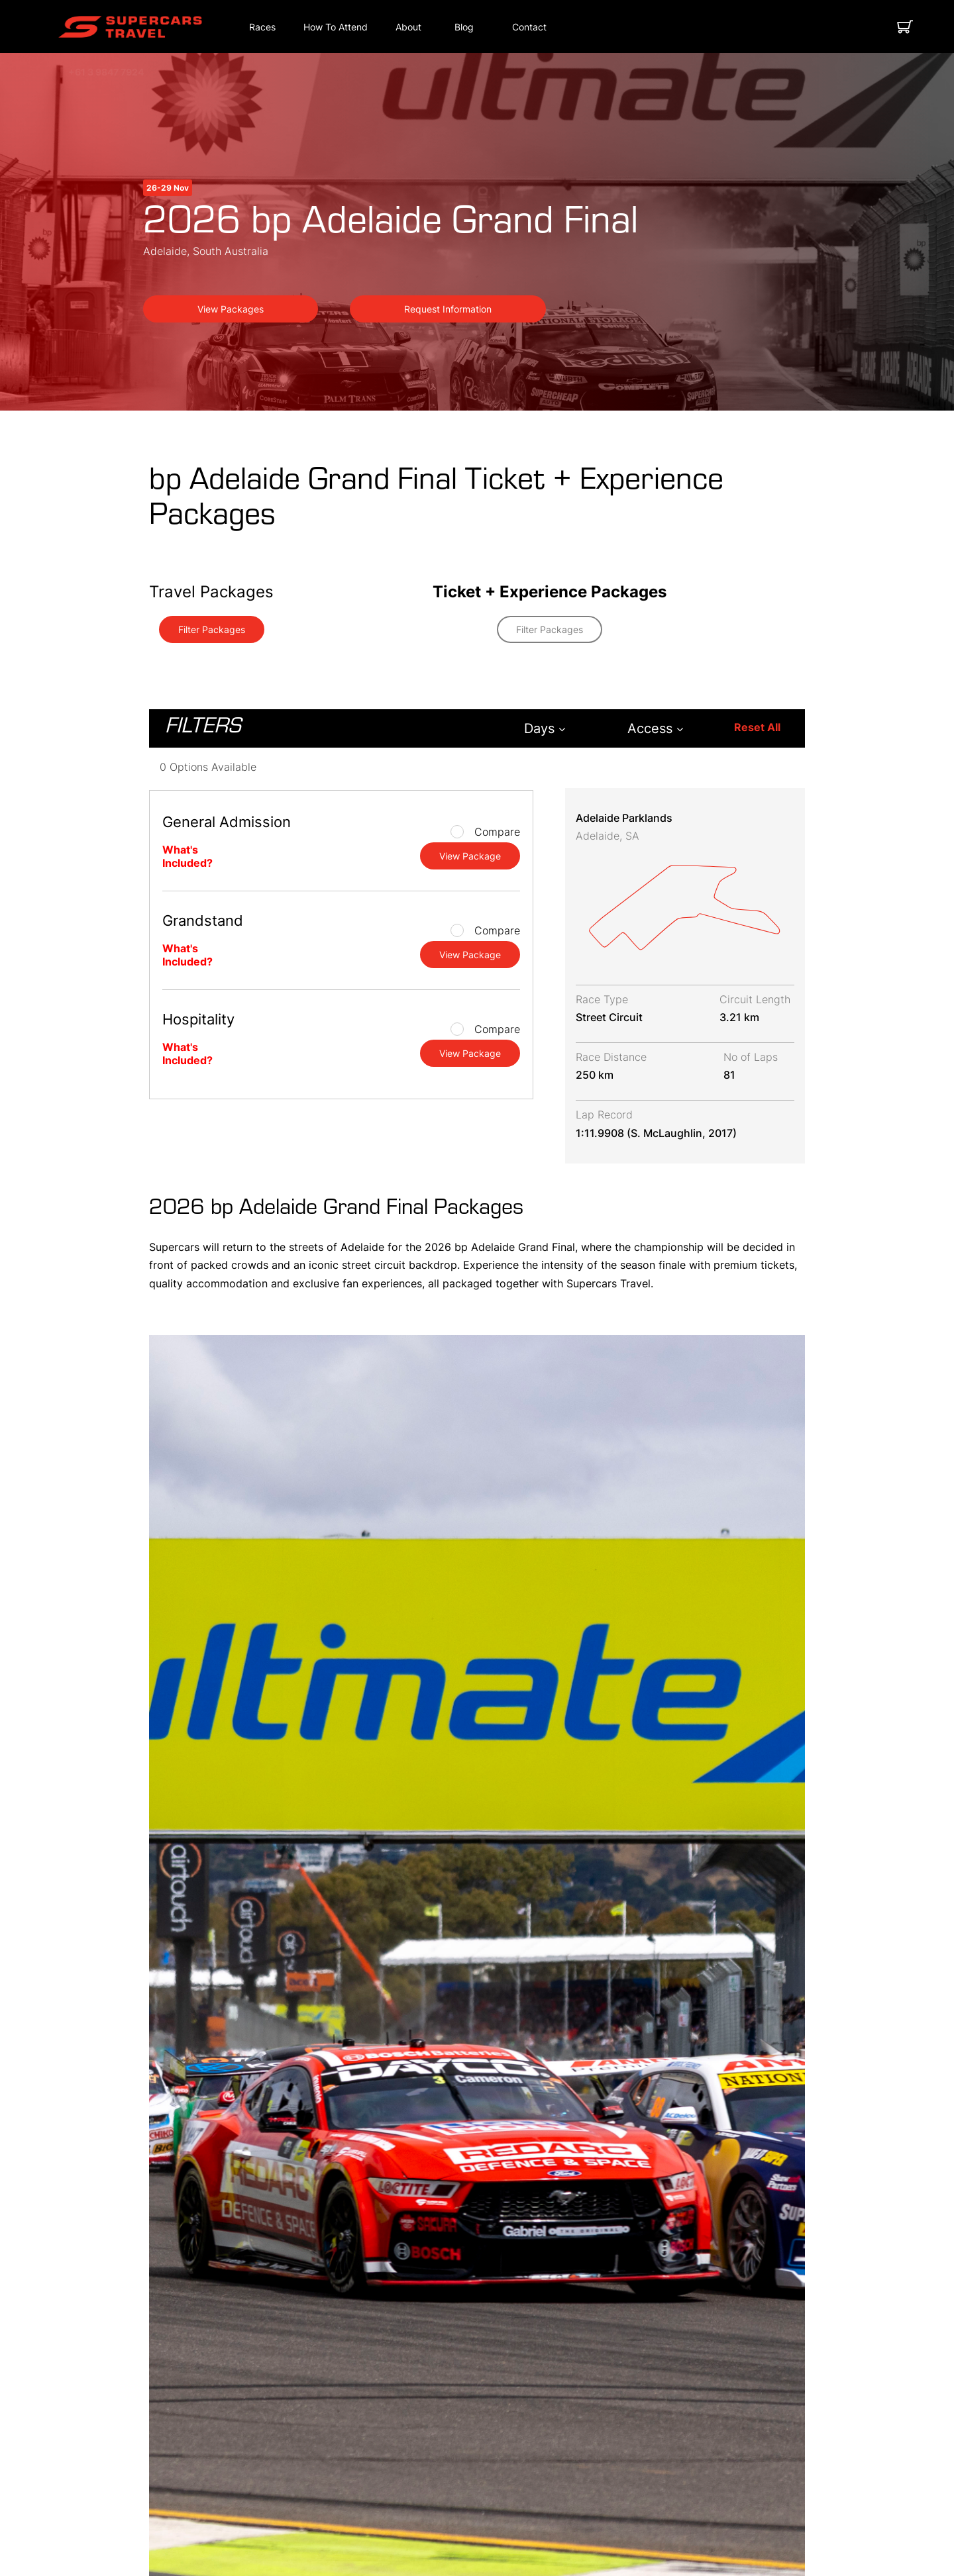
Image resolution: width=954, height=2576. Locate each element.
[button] (129, 26)
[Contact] (529, 27)
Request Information (448, 309)
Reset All (757, 727)
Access (655, 728)
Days (544, 728)
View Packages (230, 309)
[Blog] (464, 27)
